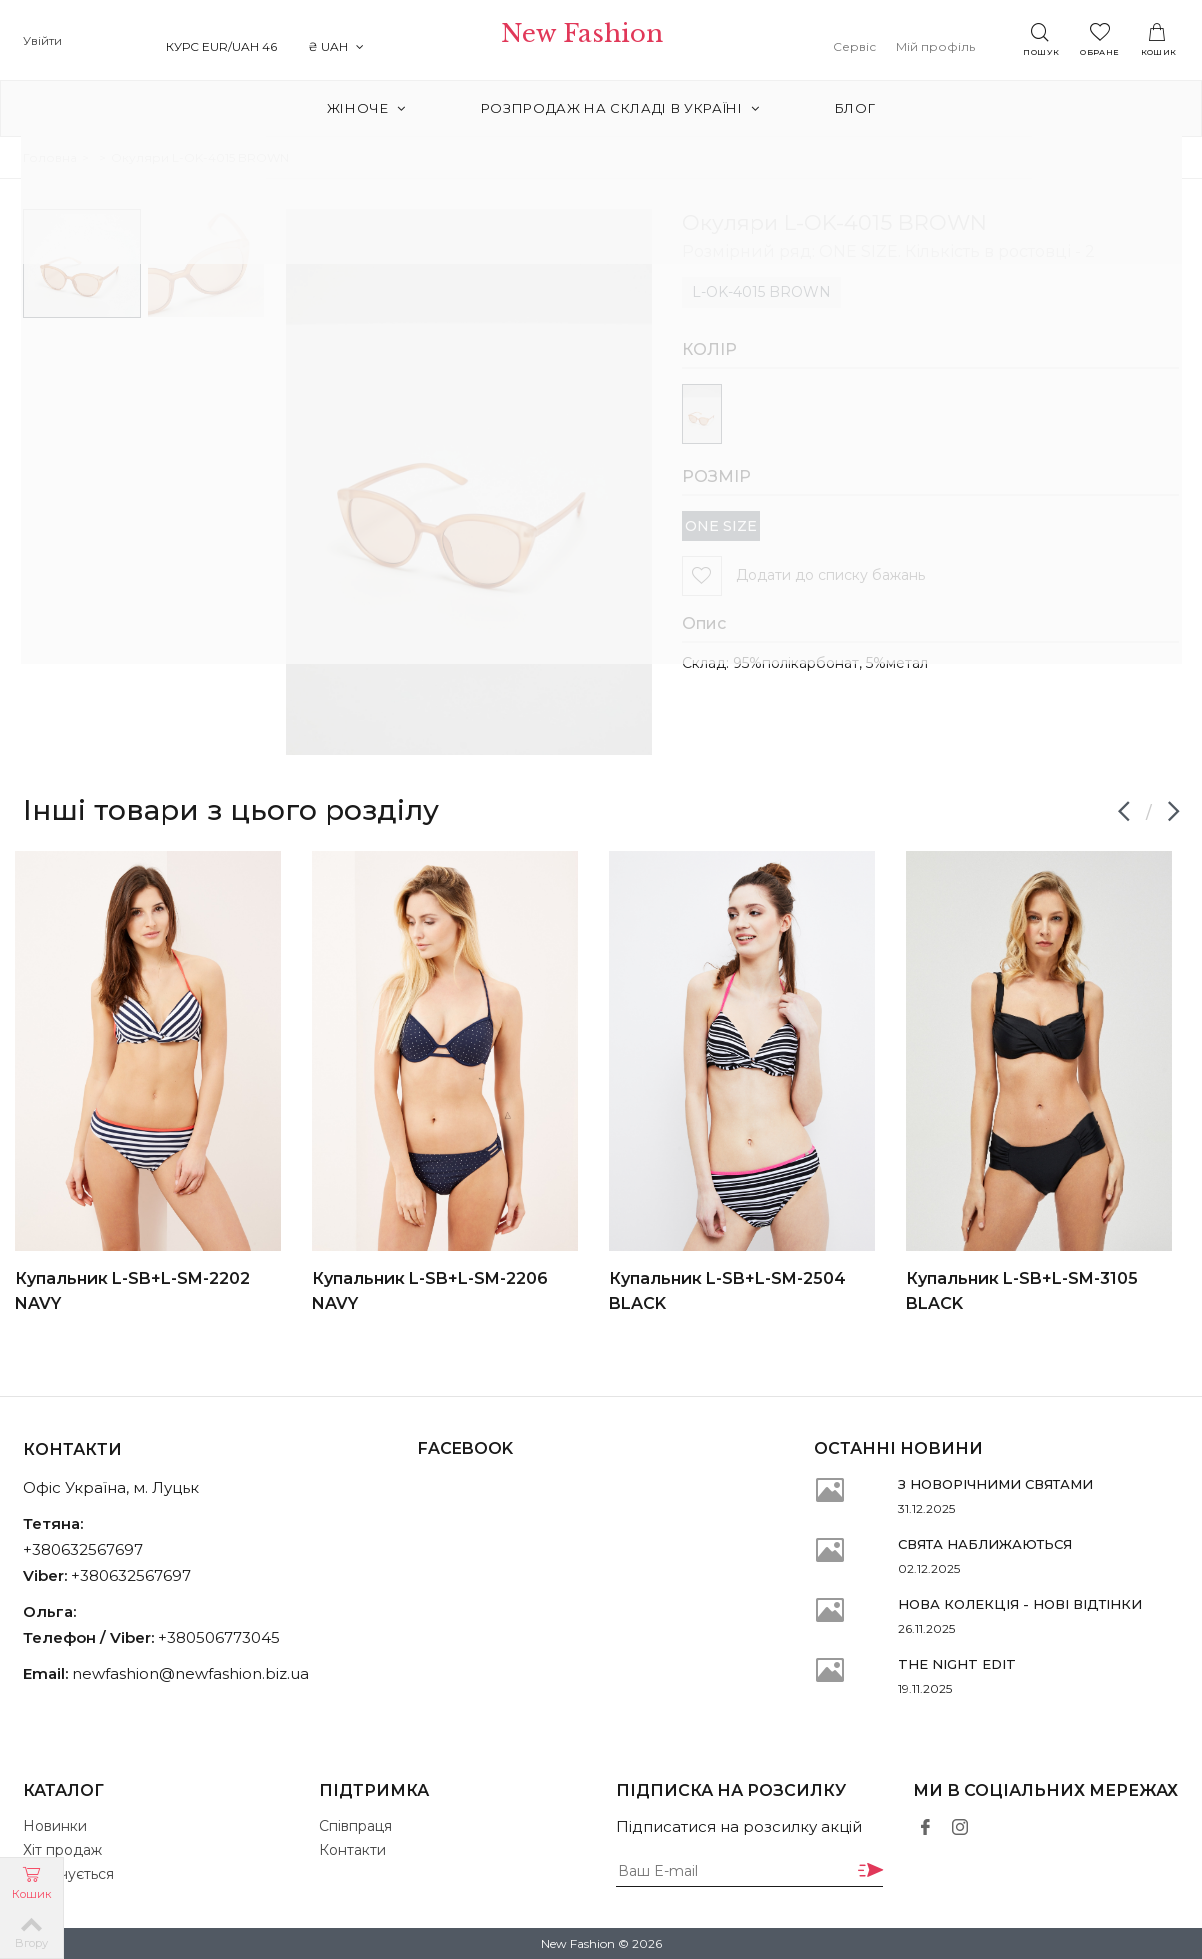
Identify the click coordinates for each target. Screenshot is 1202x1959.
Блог (840, 108)
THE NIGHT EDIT (957, 1664)
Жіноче (381, 108)
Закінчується (68, 1874)
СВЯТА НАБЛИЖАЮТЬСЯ (985, 1544)
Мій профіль (953, 46)
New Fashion (600, 41)
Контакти (352, 1850)
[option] (156, 1083)
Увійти (42, 40)
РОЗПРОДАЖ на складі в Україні (620, 108)
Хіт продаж (62, 1850)
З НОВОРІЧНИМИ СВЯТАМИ (995, 1484)
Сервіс (872, 46)
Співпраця (355, 1826)
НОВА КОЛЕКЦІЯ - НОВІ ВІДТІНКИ (1020, 1604)
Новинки (55, 1826)
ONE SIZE (721, 526)
